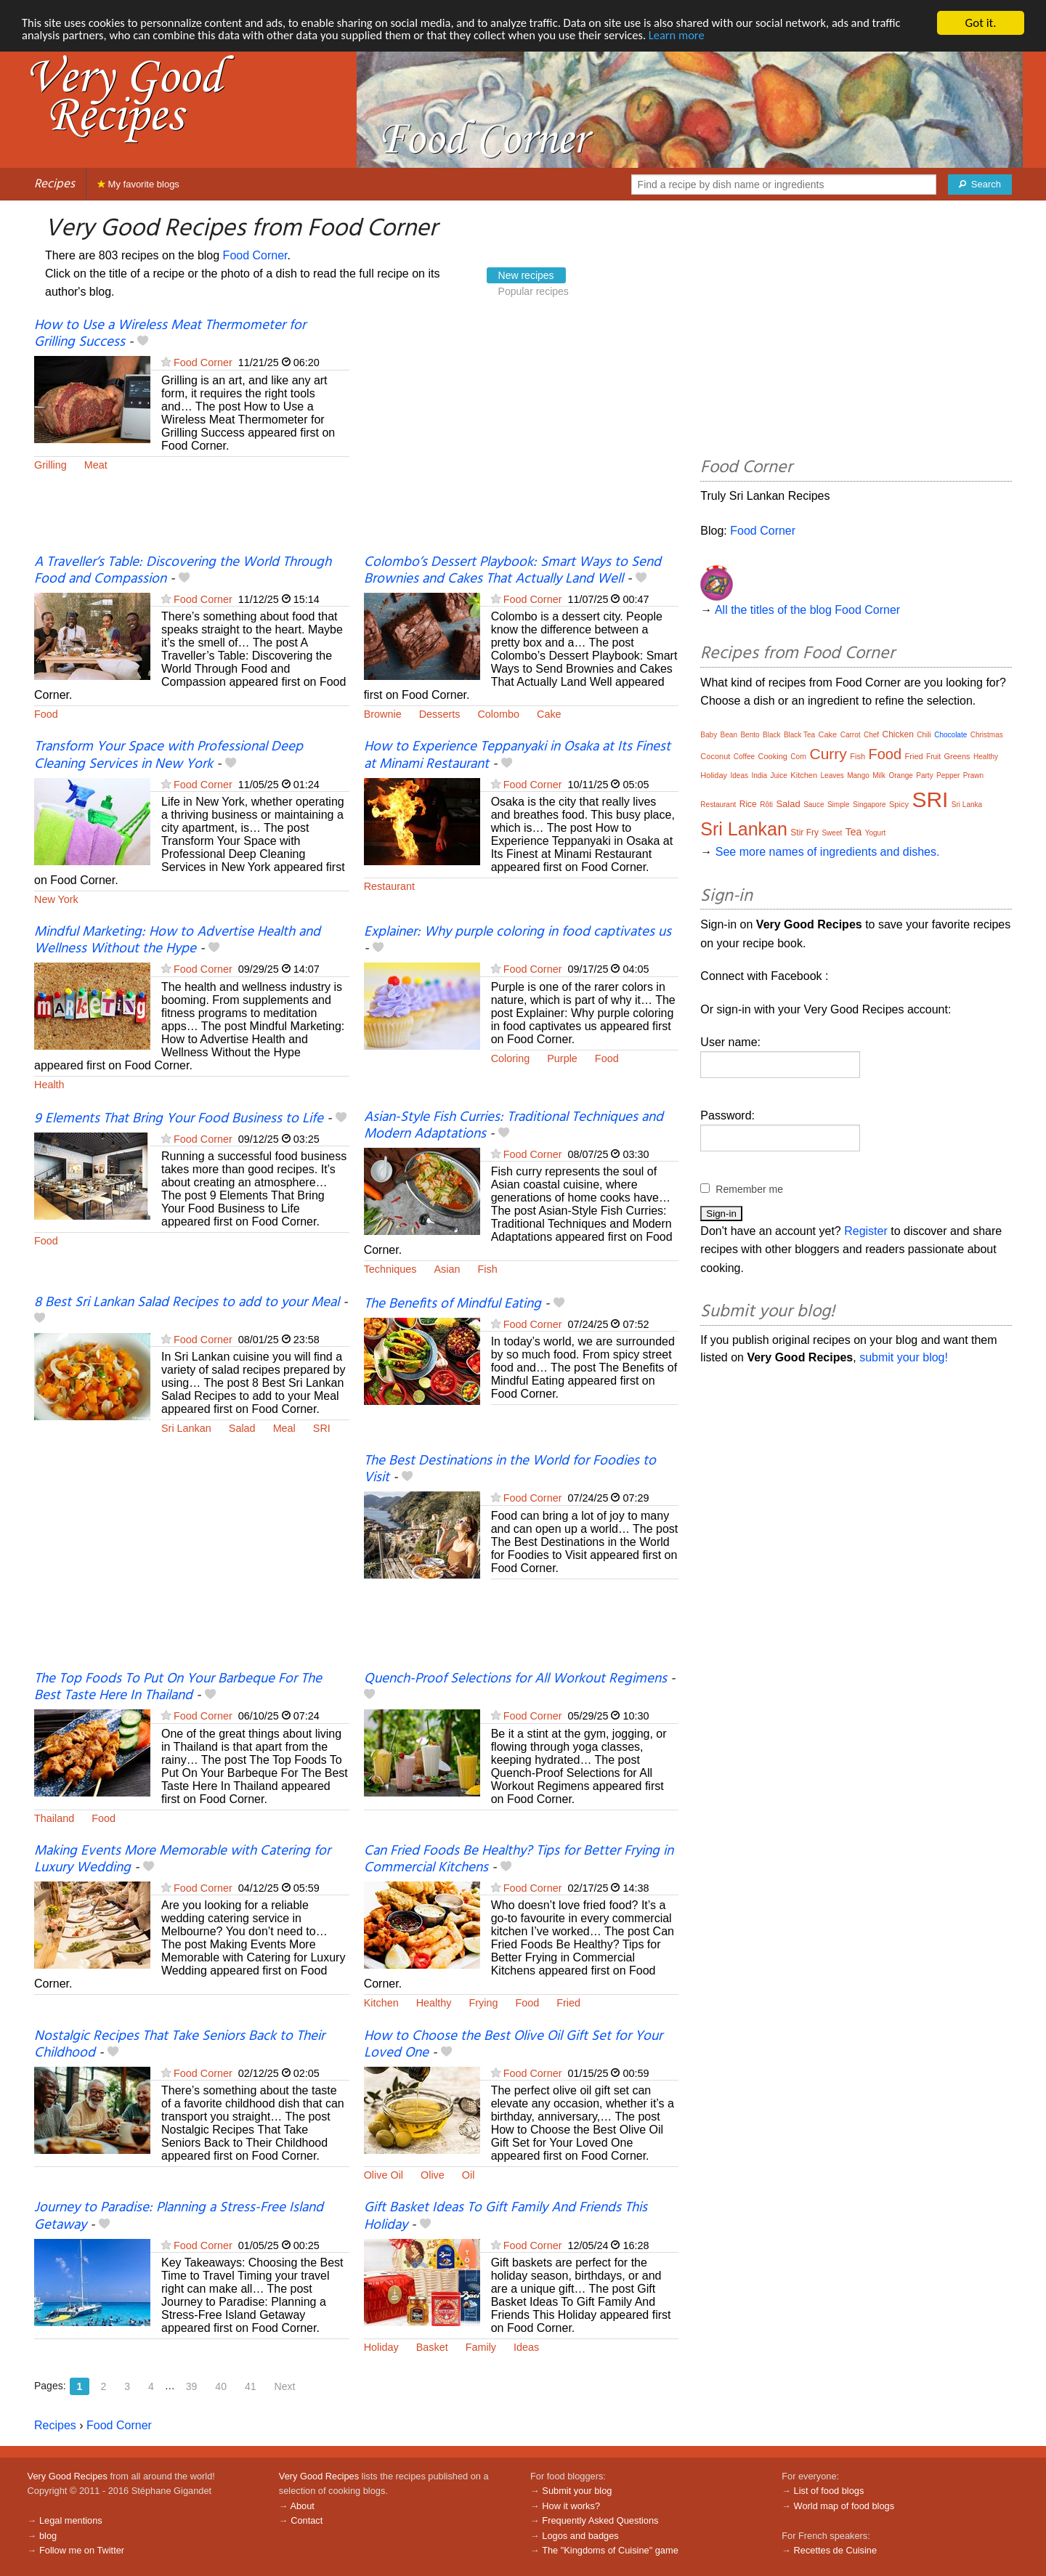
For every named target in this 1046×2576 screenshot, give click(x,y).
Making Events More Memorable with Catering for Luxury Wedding (182, 1859)
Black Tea (799, 735)
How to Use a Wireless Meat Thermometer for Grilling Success (170, 334)
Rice (748, 804)
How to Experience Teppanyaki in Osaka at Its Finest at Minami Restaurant (517, 755)
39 (192, 2386)
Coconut (715, 756)
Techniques (390, 1269)
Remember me (749, 1189)
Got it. (980, 23)
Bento (749, 735)
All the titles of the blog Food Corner (807, 610)
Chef (871, 735)
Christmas (986, 735)
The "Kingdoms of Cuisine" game (610, 2550)
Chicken (898, 734)
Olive (433, 2175)
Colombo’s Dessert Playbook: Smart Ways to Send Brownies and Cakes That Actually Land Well (512, 570)
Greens (957, 756)
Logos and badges (580, 2535)
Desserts (440, 714)
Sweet (832, 833)
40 (221, 2386)
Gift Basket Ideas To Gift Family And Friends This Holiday (505, 2216)
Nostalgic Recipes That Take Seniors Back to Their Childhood (179, 2044)
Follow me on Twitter (81, 2550)
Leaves (832, 775)
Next (285, 2386)
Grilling (50, 465)
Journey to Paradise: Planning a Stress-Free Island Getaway (178, 2216)
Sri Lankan (186, 1428)
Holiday (381, 2347)
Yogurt (875, 833)
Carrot (850, 735)
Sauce (813, 805)
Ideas (526, 2347)
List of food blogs (829, 2490)
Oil (468, 2175)
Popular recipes (533, 291)
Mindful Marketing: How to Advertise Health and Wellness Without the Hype (177, 940)
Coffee (744, 757)
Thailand (54, 1818)
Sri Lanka (967, 805)
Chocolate (950, 735)
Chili (924, 735)
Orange (900, 775)
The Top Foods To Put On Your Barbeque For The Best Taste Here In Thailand (178, 1687)
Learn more (697, 36)
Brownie (383, 714)
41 (250, 2386)
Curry (827, 753)
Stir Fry (804, 832)
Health (49, 1084)
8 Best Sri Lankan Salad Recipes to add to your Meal (186, 1302)
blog (48, 2535)
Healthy (434, 2003)
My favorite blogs (138, 184)
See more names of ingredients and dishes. (827, 852)
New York (56, 899)
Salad (242, 1428)
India (759, 775)
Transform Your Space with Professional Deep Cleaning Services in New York (168, 755)
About (302, 2505)
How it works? (571, 2505)
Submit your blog (577, 2490)
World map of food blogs (844, 2505)
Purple (562, 1058)
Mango (858, 775)
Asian (447, 1269)
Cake (549, 714)
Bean (729, 735)
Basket (432, 2347)
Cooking (772, 756)
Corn (798, 757)
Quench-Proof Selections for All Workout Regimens (515, 1679)
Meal (284, 1428)
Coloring (510, 1058)
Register (866, 1231)
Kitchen (381, 2003)
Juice (779, 775)
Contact (307, 2520)
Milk (878, 775)
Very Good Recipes (68, 2476)
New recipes (526, 275)
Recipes (54, 184)
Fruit (933, 757)
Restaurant (389, 886)
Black (771, 735)
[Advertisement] (521, 436)
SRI (322, 1428)
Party (924, 775)
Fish (487, 1269)
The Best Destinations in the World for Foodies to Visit (510, 1469)
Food (46, 714)
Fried (568, 2003)
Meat (96, 465)
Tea (854, 832)
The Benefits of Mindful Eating (452, 1304)
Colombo (498, 714)
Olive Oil (383, 2175)
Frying (483, 2003)
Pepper (948, 775)
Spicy (899, 804)
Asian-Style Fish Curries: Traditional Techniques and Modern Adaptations (513, 1125)
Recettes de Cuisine (835, 2550)
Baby (708, 735)
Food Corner (255, 255)
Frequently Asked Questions (600, 2520)
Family (481, 2347)
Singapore (869, 805)
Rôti (766, 805)
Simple (838, 805)
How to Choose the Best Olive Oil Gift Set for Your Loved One (513, 2044)
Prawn (973, 775)
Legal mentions (70, 2520)
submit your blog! (903, 1357)
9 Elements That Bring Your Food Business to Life (178, 1119)
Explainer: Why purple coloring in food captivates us (517, 932)
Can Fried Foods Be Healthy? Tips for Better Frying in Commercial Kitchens (518, 1859)
